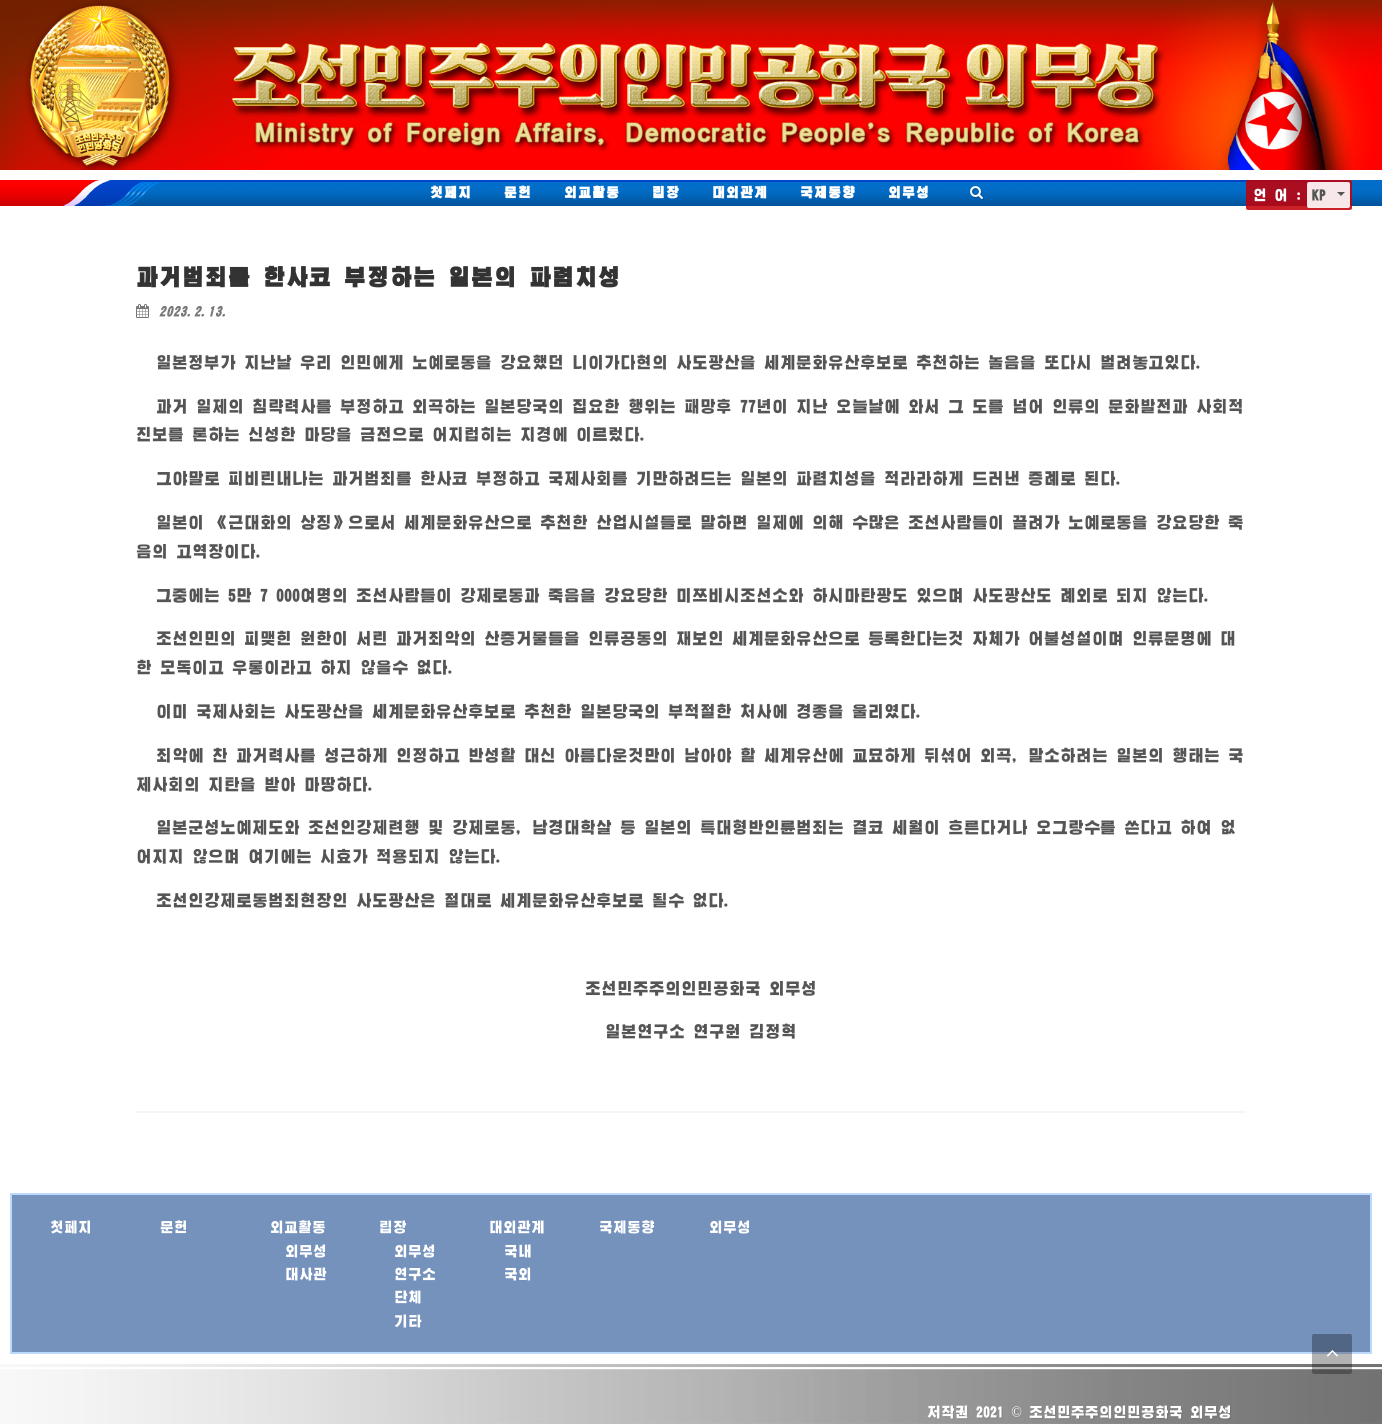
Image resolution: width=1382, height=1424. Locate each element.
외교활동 (592, 192)
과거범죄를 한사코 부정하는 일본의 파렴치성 (378, 276)
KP (1322, 194)
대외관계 (740, 192)
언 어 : (1277, 194)
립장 (666, 192)
